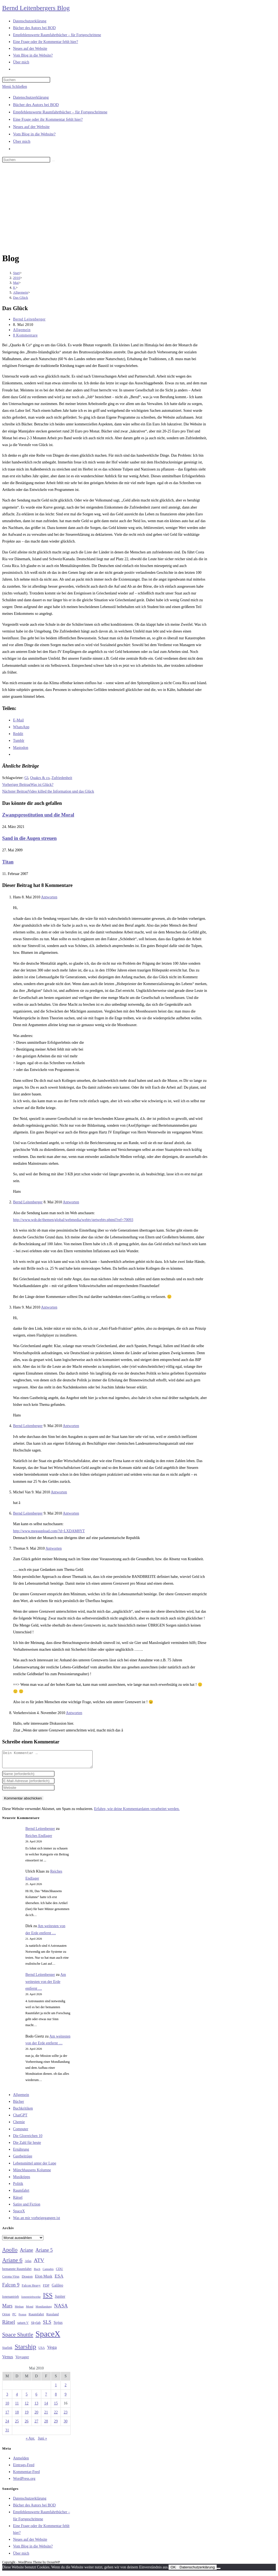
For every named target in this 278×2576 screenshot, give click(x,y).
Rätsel (18, 2201)
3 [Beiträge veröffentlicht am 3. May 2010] (7, 2398)
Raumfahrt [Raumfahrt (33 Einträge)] (36, 2317)
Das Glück (20, 297)
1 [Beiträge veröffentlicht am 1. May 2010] (56, 2388)
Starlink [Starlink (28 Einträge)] (7, 2351)
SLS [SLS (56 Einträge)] (47, 2325)
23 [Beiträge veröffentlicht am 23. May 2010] (66, 2415)
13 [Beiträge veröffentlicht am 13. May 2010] (36, 2406)
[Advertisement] (139, 208)
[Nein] (218, 2571)
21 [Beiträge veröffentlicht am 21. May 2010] (46, 2415)
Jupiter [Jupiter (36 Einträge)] (60, 2299)
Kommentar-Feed (26, 2475)
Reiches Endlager (39, 1839)
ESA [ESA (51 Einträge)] (59, 2279)
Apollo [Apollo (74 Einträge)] (9, 2253)
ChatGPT (20, 2118)
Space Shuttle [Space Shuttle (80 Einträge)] (17, 2338)
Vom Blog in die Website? (34, 134)
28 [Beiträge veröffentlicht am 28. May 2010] (46, 2424)
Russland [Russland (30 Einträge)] (52, 2317)
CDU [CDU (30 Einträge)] (59, 2272)
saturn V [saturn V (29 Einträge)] (23, 2326)
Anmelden (21, 2461)
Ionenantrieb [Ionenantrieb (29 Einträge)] (10, 2300)
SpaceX (19, 2214)
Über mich (21, 141)
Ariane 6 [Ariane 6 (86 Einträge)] (12, 2263)
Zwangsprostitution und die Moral (38, 815)
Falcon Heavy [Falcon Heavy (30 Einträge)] (31, 2289)
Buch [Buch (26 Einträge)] (37, 2272)
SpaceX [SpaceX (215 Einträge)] (48, 2337)
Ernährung (21, 2153)
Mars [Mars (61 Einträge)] (7, 2309)
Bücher (18, 2105)
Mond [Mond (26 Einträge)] (29, 2309)
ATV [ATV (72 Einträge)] (39, 2263)
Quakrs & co (40, 778)
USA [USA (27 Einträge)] (42, 2351)
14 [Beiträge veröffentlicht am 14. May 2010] (46, 2406)
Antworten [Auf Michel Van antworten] (59, 1492)
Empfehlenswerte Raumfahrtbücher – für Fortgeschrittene (60, 112)
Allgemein (22, 330)
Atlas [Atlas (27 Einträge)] (28, 2264)
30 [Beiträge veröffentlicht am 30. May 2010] (66, 2424)
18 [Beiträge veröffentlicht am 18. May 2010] (17, 2415)
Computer (20, 2132)
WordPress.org (24, 2482)
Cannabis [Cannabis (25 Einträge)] (48, 2272)
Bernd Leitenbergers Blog (36, 7)
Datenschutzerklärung (31, 97)
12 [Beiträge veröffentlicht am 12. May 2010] (27, 2406)
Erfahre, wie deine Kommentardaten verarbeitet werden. (136, 1812)
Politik (18, 2187)
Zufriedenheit (62, 778)
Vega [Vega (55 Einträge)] (51, 2350)
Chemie (19, 2125)
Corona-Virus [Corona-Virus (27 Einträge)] (10, 2280)
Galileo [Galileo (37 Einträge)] (57, 2288)
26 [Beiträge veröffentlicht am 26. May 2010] (27, 2424)
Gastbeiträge (22, 2159)
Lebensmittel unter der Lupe (34, 2166)
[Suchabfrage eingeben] (26, 80)
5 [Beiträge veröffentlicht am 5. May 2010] (27, 2398)
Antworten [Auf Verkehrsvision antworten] (74, 1713)
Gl (26, 778)
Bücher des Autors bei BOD (36, 104)
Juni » (42, 2442)
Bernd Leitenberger (29, 319)
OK (173, 2570)
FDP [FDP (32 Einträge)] (46, 2289)
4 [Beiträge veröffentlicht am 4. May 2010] (17, 2398)
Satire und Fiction (26, 2208)
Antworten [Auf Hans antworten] (49, 897)
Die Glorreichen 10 (27, 2139)
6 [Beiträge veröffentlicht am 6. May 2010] (36, 2398)
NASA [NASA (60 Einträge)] (61, 2309)
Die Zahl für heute (27, 2146)
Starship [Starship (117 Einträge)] (25, 2349)
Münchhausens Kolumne (32, 2173)
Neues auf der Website (31, 126)
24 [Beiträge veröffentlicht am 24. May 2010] (7, 2424)
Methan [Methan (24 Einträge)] (19, 2309)
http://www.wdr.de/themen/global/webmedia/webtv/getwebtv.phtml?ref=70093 (73, 1220)
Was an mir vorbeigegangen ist (36, 2221)
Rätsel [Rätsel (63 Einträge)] (8, 2325)
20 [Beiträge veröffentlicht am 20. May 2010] (36, 2415)
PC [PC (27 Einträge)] (14, 2317)
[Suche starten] (53, 160)
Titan (8, 862)
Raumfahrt (21, 2194)
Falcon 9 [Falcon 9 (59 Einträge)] (10, 2288)
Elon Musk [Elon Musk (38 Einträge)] (43, 2279)
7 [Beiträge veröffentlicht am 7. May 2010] (46, 2398)
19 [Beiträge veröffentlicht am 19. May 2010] (27, 2415)
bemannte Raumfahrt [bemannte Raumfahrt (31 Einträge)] (16, 2272)
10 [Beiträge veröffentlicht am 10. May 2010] (7, 2406)
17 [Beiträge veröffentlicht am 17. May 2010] (7, 2415)
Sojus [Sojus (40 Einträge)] (57, 2325)
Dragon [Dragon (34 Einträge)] (27, 2280)
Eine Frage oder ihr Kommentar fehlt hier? (48, 119)
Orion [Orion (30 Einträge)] (6, 2317)
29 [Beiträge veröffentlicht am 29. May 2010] (56, 2424)
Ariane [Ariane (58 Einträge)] (26, 2253)
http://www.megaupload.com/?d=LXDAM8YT (49, 1531)
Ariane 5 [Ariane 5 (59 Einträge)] (44, 2253)
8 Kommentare (25, 335)
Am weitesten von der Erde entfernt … (46, 1984)
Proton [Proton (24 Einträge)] (22, 2317)
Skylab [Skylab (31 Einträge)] (36, 2326)
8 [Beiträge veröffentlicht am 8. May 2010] (56, 2398)
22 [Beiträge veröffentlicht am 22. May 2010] (56, 2415)
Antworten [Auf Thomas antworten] (53, 1548)
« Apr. (30, 2442)
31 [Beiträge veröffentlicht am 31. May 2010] (7, 2433)
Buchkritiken (23, 2112)
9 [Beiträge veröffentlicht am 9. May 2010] (66, 2398)
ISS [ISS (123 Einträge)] (47, 2298)
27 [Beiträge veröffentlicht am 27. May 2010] (36, 2424)
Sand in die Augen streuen (29, 838)
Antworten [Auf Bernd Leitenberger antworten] (71, 1202)
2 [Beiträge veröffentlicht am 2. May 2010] (66, 2388)
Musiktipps (21, 2180)
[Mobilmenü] (14, 87)
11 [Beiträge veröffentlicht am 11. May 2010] (17, 2406)
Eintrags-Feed (23, 2468)
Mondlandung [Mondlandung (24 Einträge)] (44, 2309)
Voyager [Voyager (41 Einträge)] (22, 2360)
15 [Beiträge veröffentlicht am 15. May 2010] (56, 2406)
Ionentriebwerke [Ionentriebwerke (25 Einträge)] (30, 2299)
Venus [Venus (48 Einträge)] (7, 2360)
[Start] (16, 273)
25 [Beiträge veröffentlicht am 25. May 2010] (17, 2424)
